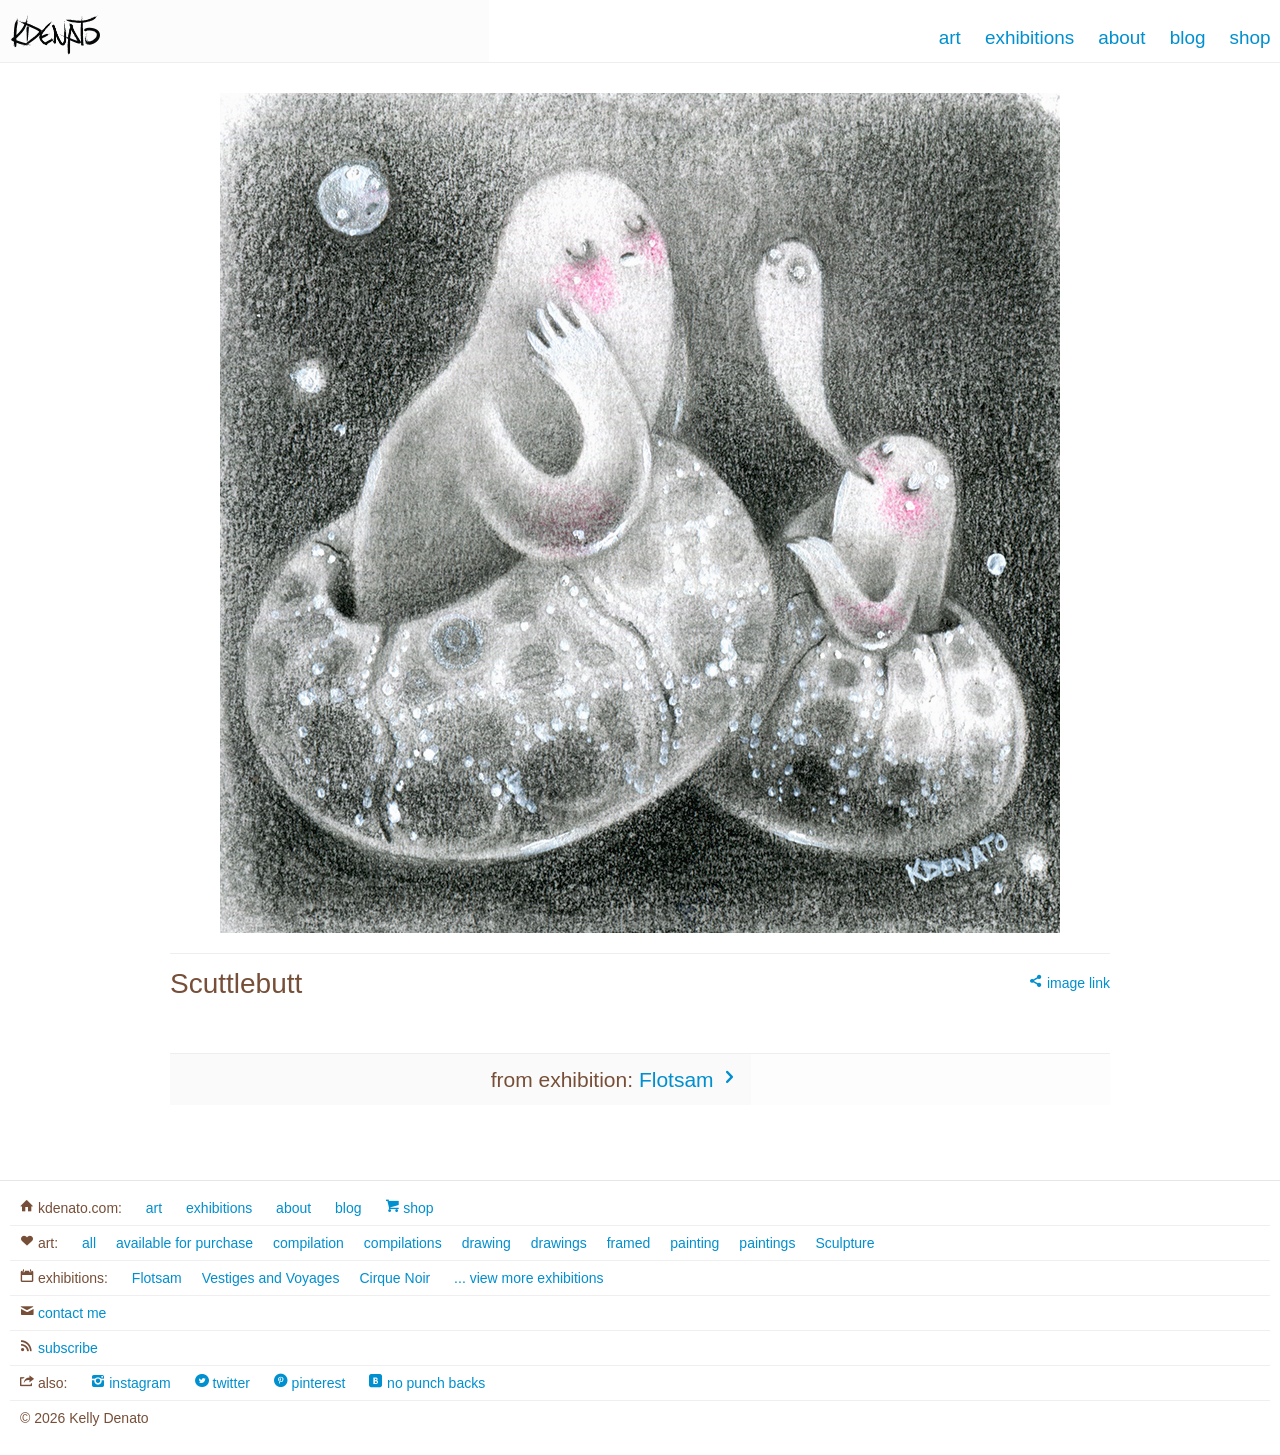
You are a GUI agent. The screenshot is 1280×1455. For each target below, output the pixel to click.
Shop (1250, 37)
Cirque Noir (394, 1278)
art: (39, 1243)
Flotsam (690, 1079)
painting (694, 1243)
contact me (63, 1313)
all (89, 1243)
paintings (767, 1243)
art (154, 1208)
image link (1069, 983)
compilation (308, 1243)
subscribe (59, 1348)
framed (629, 1243)
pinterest (310, 1383)
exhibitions (219, 1208)
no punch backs (427, 1383)
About (1121, 37)
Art (950, 37)
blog (348, 1208)
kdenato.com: (71, 1208)
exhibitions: (64, 1278)
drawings (559, 1243)
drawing (486, 1243)
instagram (130, 1383)
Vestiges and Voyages (271, 1278)
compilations (403, 1243)
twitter (222, 1383)
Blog (1188, 37)
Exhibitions (1029, 37)
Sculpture (844, 1243)
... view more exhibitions (528, 1278)
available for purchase (184, 1243)
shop (409, 1208)
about (293, 1208)
